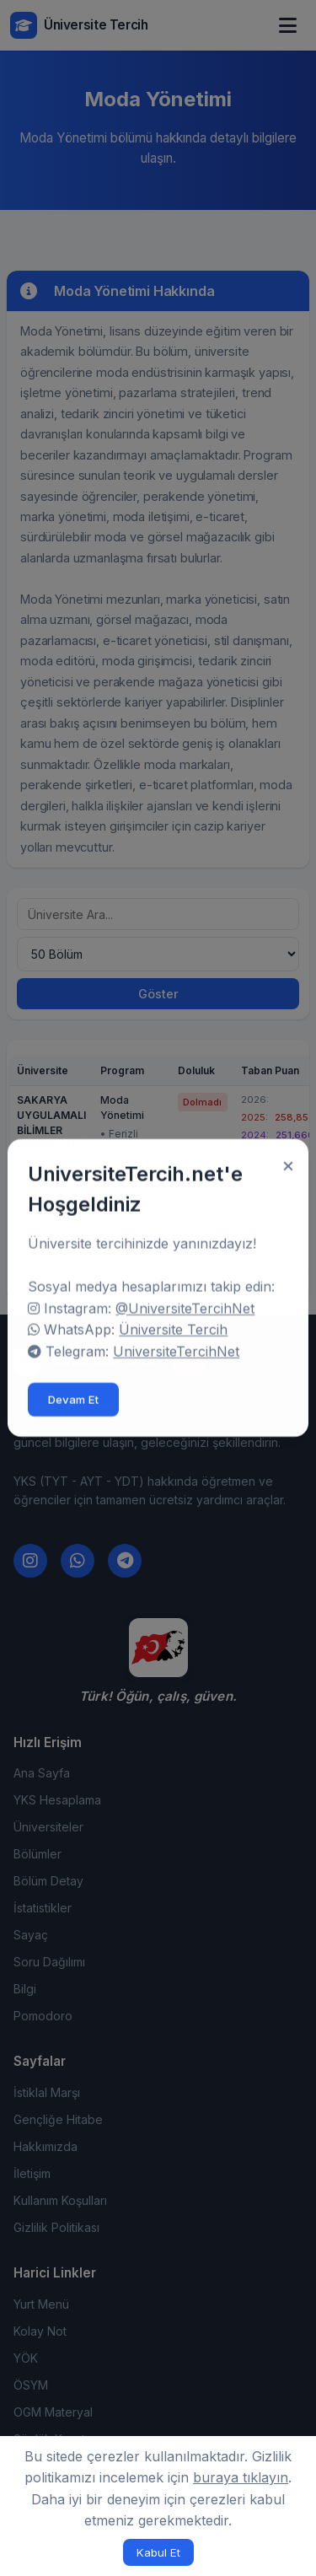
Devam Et (73, 1393)
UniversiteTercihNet (176, 1344)
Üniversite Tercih (173, 1323)
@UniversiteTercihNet (184, 1301)
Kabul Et (158, 2552)
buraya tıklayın (240, 2477)
